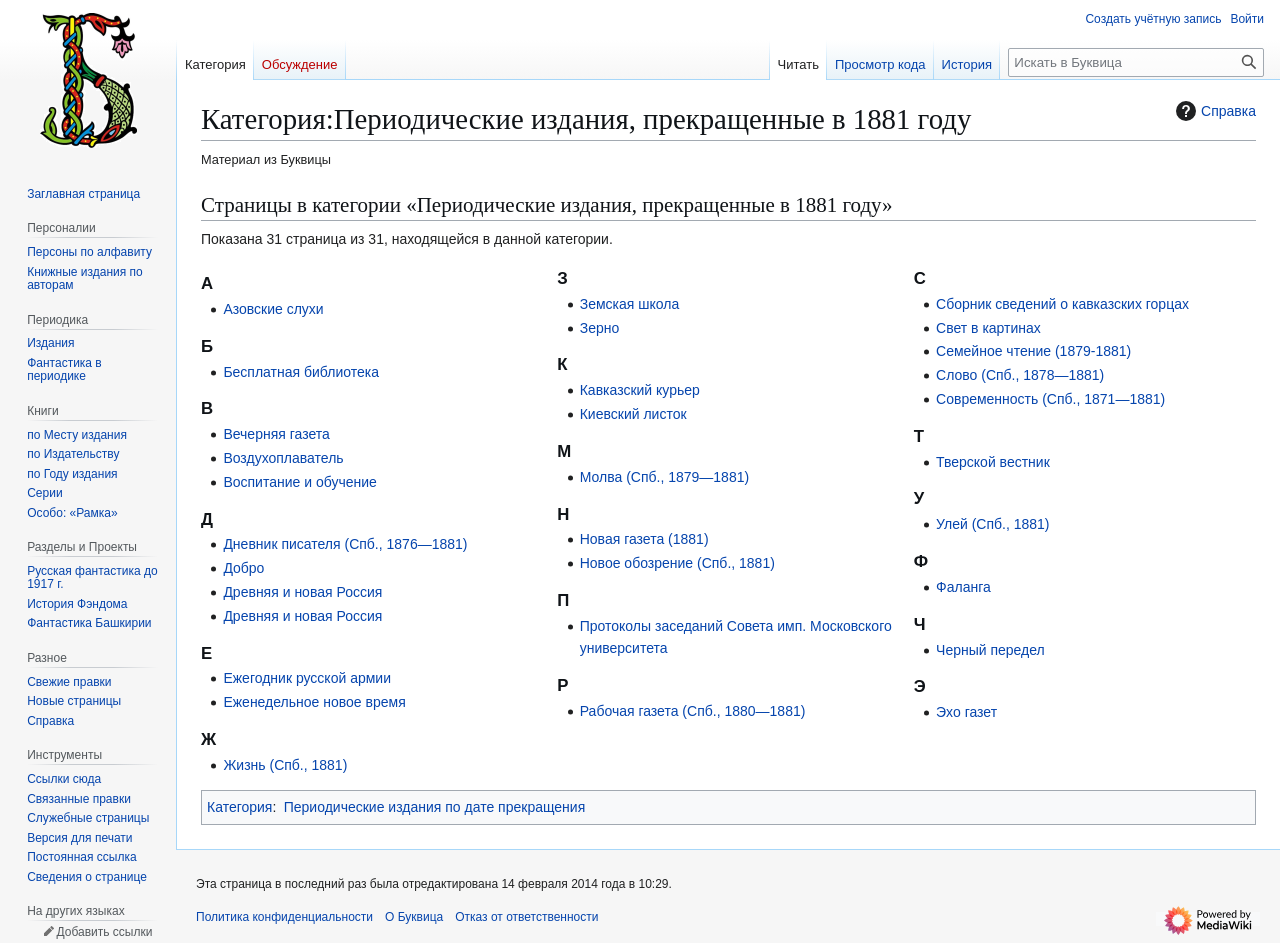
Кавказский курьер (640, 390)
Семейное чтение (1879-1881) (1033, 351)
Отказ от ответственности (526, 917)
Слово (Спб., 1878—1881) (1020, 375)
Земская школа (630, 304)
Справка (1213, 111)
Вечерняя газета (276, 434)
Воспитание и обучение (299, 482)
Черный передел (990, 650)
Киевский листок (633, 414)
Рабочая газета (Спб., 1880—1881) (693, 711)
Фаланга (963, 587)
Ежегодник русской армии (307, 678)
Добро (243, 568)
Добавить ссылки (104, 932)
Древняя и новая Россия (302, 592)
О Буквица (414, 917)
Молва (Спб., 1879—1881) (664, 477)
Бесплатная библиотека (301, 372)
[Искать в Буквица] (1136, 62)
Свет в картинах (988, 328)
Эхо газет (966, 712)
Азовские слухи (273, 309)
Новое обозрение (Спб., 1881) (677, 563)
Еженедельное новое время (314, 702)
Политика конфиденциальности (284, 917)
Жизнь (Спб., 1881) (285, 765)
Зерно (600, 328)
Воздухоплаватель (283, 458)
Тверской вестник (993, 462)
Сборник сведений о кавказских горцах (1062, 304)
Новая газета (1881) (644, 539)
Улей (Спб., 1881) (992, 524)
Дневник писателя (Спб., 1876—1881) (345, 544)
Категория (239, 807)
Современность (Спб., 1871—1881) (1050, 399)
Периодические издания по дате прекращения (435, 807)
